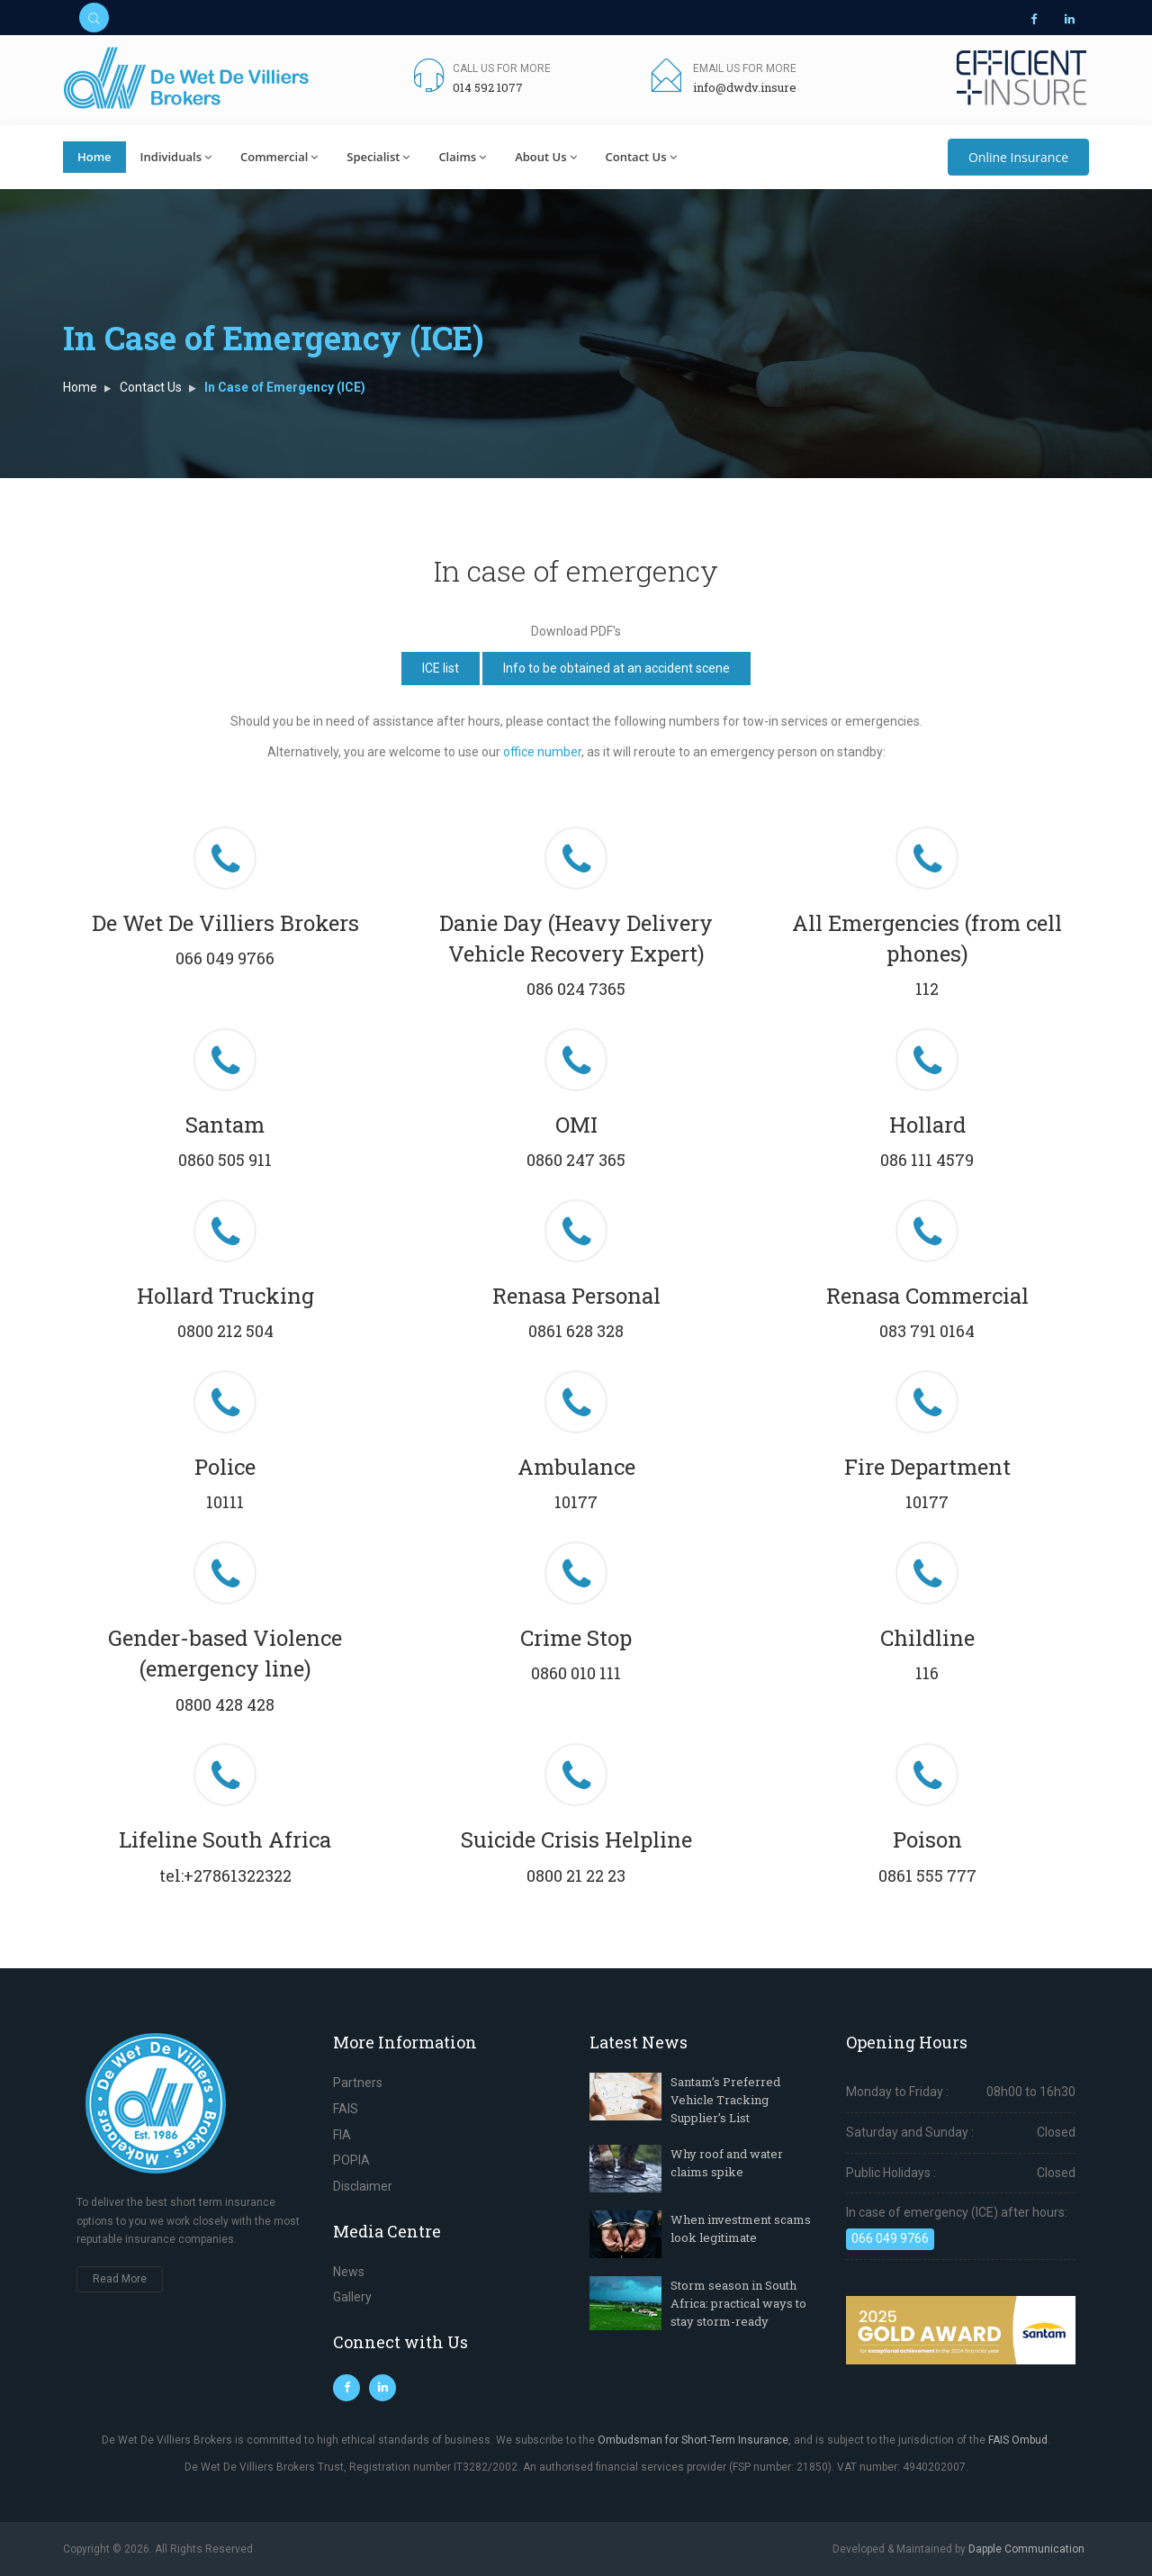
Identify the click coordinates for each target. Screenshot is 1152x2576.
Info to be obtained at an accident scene (616, 668)
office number (542, 752)
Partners (357, 2082)
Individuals (176, 157)
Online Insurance (1018, 157)
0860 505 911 (225, 1159)
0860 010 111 (576, 1673)
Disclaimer (362, 2186)
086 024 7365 (576, 988)
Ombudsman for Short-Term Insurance (693, 2440)
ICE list (440, 668)
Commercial (279, 157)
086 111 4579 (927, 1159)
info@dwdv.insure (744, 87)
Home (94, 157)
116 (927, 1673)
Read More (120, 2279)
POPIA (351, 2160)
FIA (342, 2135)
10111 (225, 1502)
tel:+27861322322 (225, 1875)
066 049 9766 (225, 958)
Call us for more (502, 68)
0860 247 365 (576, 1159)
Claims (462, 157)
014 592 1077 (488, 87)
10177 (576, 1502)
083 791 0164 (927, 1331)
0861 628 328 (576, 1331)
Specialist (378, 157)
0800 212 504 (225, 1331)
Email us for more (744, 68)
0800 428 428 (225, 1704)
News (348, 2271)
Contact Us (641, 157)
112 (927, 988)
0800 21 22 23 (576, 1875)
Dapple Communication (1026, 2549)
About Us (545, 157)
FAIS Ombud (1018, 2440)
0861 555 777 (927, 1875)
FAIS (345, 2108)
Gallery (352, 2297)
